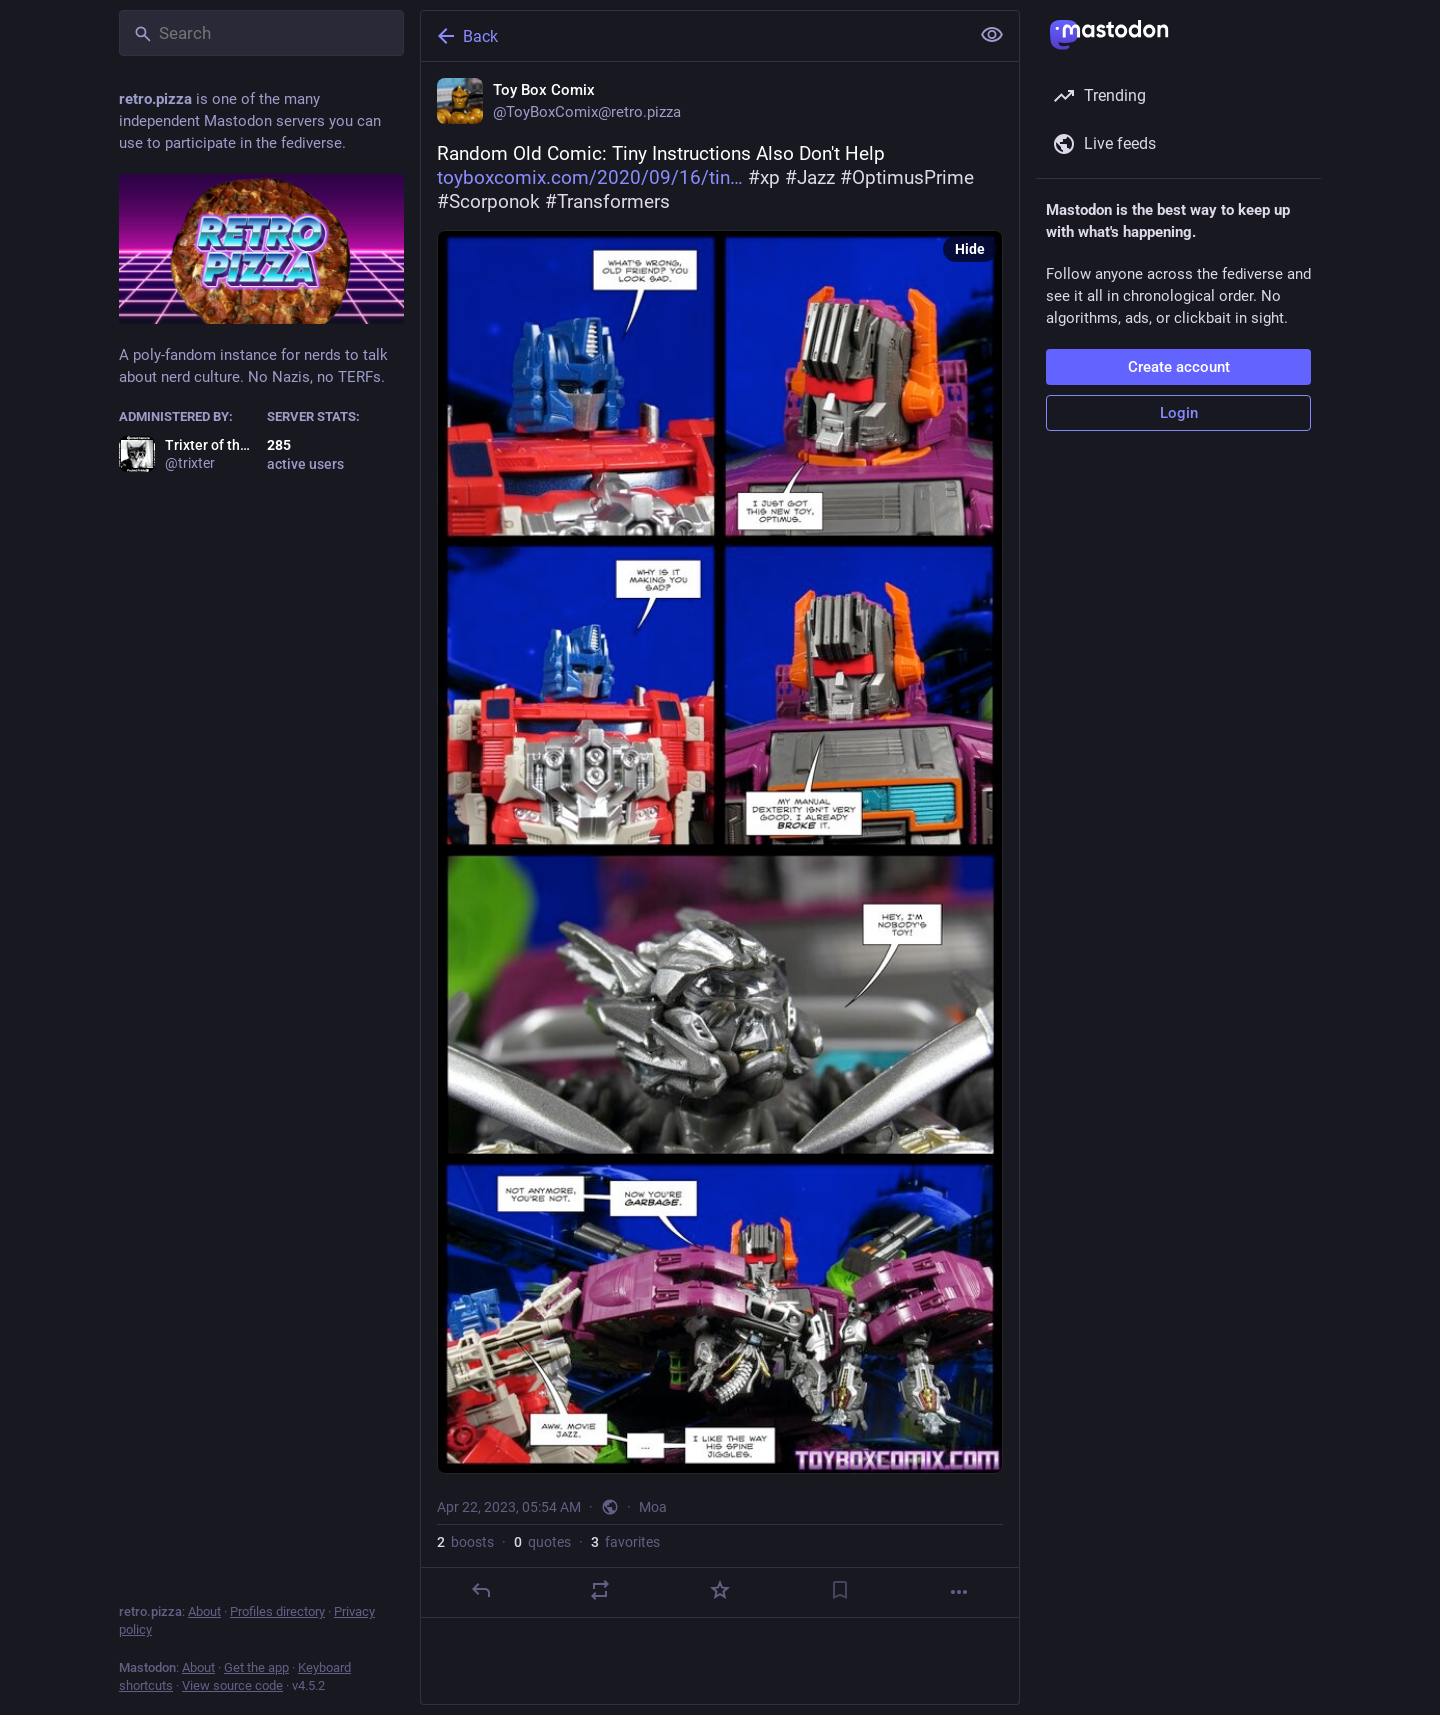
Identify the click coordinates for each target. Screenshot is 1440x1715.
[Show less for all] (992, 35)
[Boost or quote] (600, 1590)
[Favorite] (720, 1590)
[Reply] (481, 1590)
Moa (653, 1507)
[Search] (261, 33)
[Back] (693, 36)
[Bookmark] (840, 1590)
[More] (959, 1592)
